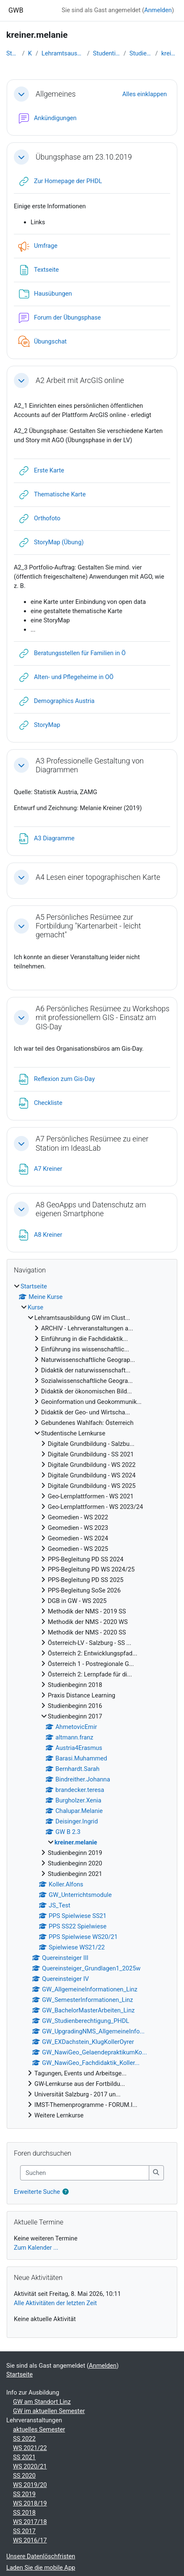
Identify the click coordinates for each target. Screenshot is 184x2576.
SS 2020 (24, 2475)
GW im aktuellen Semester (49, 2411)
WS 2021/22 (30, 2448)
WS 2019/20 (30, 2485)
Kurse (30, 53)
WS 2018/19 (30, 2503)
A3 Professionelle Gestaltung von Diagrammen (90, 765)
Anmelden (158, 10)
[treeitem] (92, 1701)
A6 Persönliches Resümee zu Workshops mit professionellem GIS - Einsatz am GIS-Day (102, 1017)
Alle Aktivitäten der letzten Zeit (55, 2303)
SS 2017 (24, 2531)
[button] (21, 94)
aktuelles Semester (39, 2429)
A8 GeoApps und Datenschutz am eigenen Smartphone (91, 1209)
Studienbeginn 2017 (141, 53)
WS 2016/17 (30, 2540)
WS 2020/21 (30, 2466)
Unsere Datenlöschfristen (40, 2556)
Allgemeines (56, 93)
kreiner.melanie (169, 53)
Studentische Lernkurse (106, 53)
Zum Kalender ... (36, 2247)
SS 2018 (24, 2512)
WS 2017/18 (30, 2522)
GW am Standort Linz (42, 2401)
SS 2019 (24, 2494)
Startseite (12, 53)
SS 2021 (24, 2457)
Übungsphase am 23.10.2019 (84, 156)
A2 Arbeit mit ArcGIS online (80, 380)
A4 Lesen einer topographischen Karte (98, 877)
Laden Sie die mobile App (40, 2567)
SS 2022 (24, 2438)
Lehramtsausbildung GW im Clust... (62, 53)
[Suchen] (84, 2172)
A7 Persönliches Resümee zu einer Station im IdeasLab (92, 1143)
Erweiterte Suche (37, 2192)
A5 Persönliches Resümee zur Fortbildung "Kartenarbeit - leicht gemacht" (88, 926)
